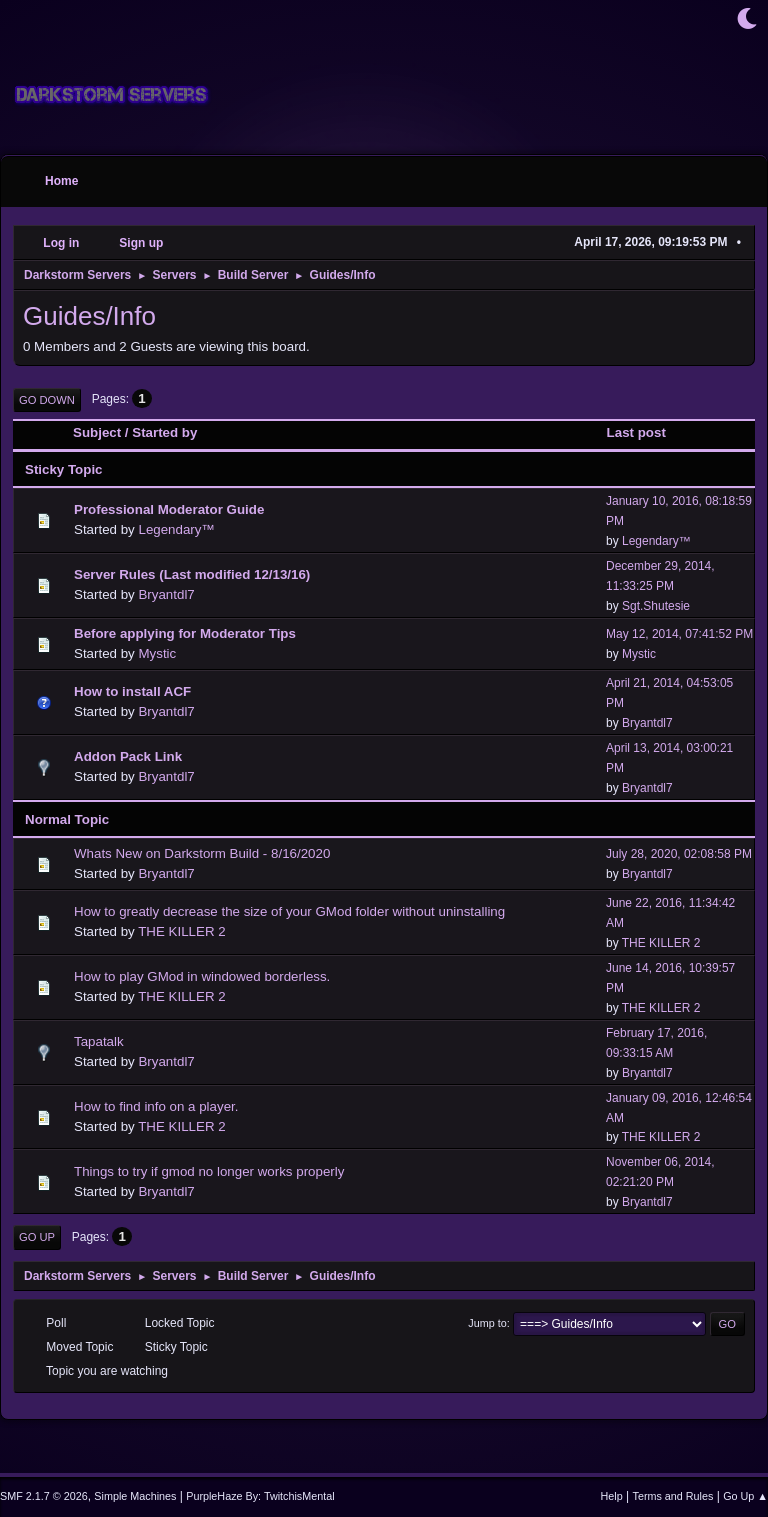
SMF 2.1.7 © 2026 (44, 1496)
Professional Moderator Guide (169, 509)
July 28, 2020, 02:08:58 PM (679, 854)
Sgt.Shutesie (656, 606)
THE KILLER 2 (181, 931)
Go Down (47, 400)
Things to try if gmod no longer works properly (209, 1171)
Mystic (157, 653)
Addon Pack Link (128, 756)
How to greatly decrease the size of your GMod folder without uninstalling (289, 911)
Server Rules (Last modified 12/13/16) (192, 574)
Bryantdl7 (166, 594)
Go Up (37, 1237)
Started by (164, 432)
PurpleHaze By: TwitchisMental (260, 1496)
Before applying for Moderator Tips (185, 633)
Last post (645, 432)
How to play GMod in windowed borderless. (202, 976)
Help (612, 1496)
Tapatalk (99, 1041)
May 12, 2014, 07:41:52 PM (679, 634)
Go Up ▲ (745, 1496)
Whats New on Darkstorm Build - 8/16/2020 (202, 853)
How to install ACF (132, 691)
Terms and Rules (673, 1496)
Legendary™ (176, 529)
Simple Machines (135, 1496)
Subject (97, 432)
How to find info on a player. (156, 1106)
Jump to (487, 1323)
